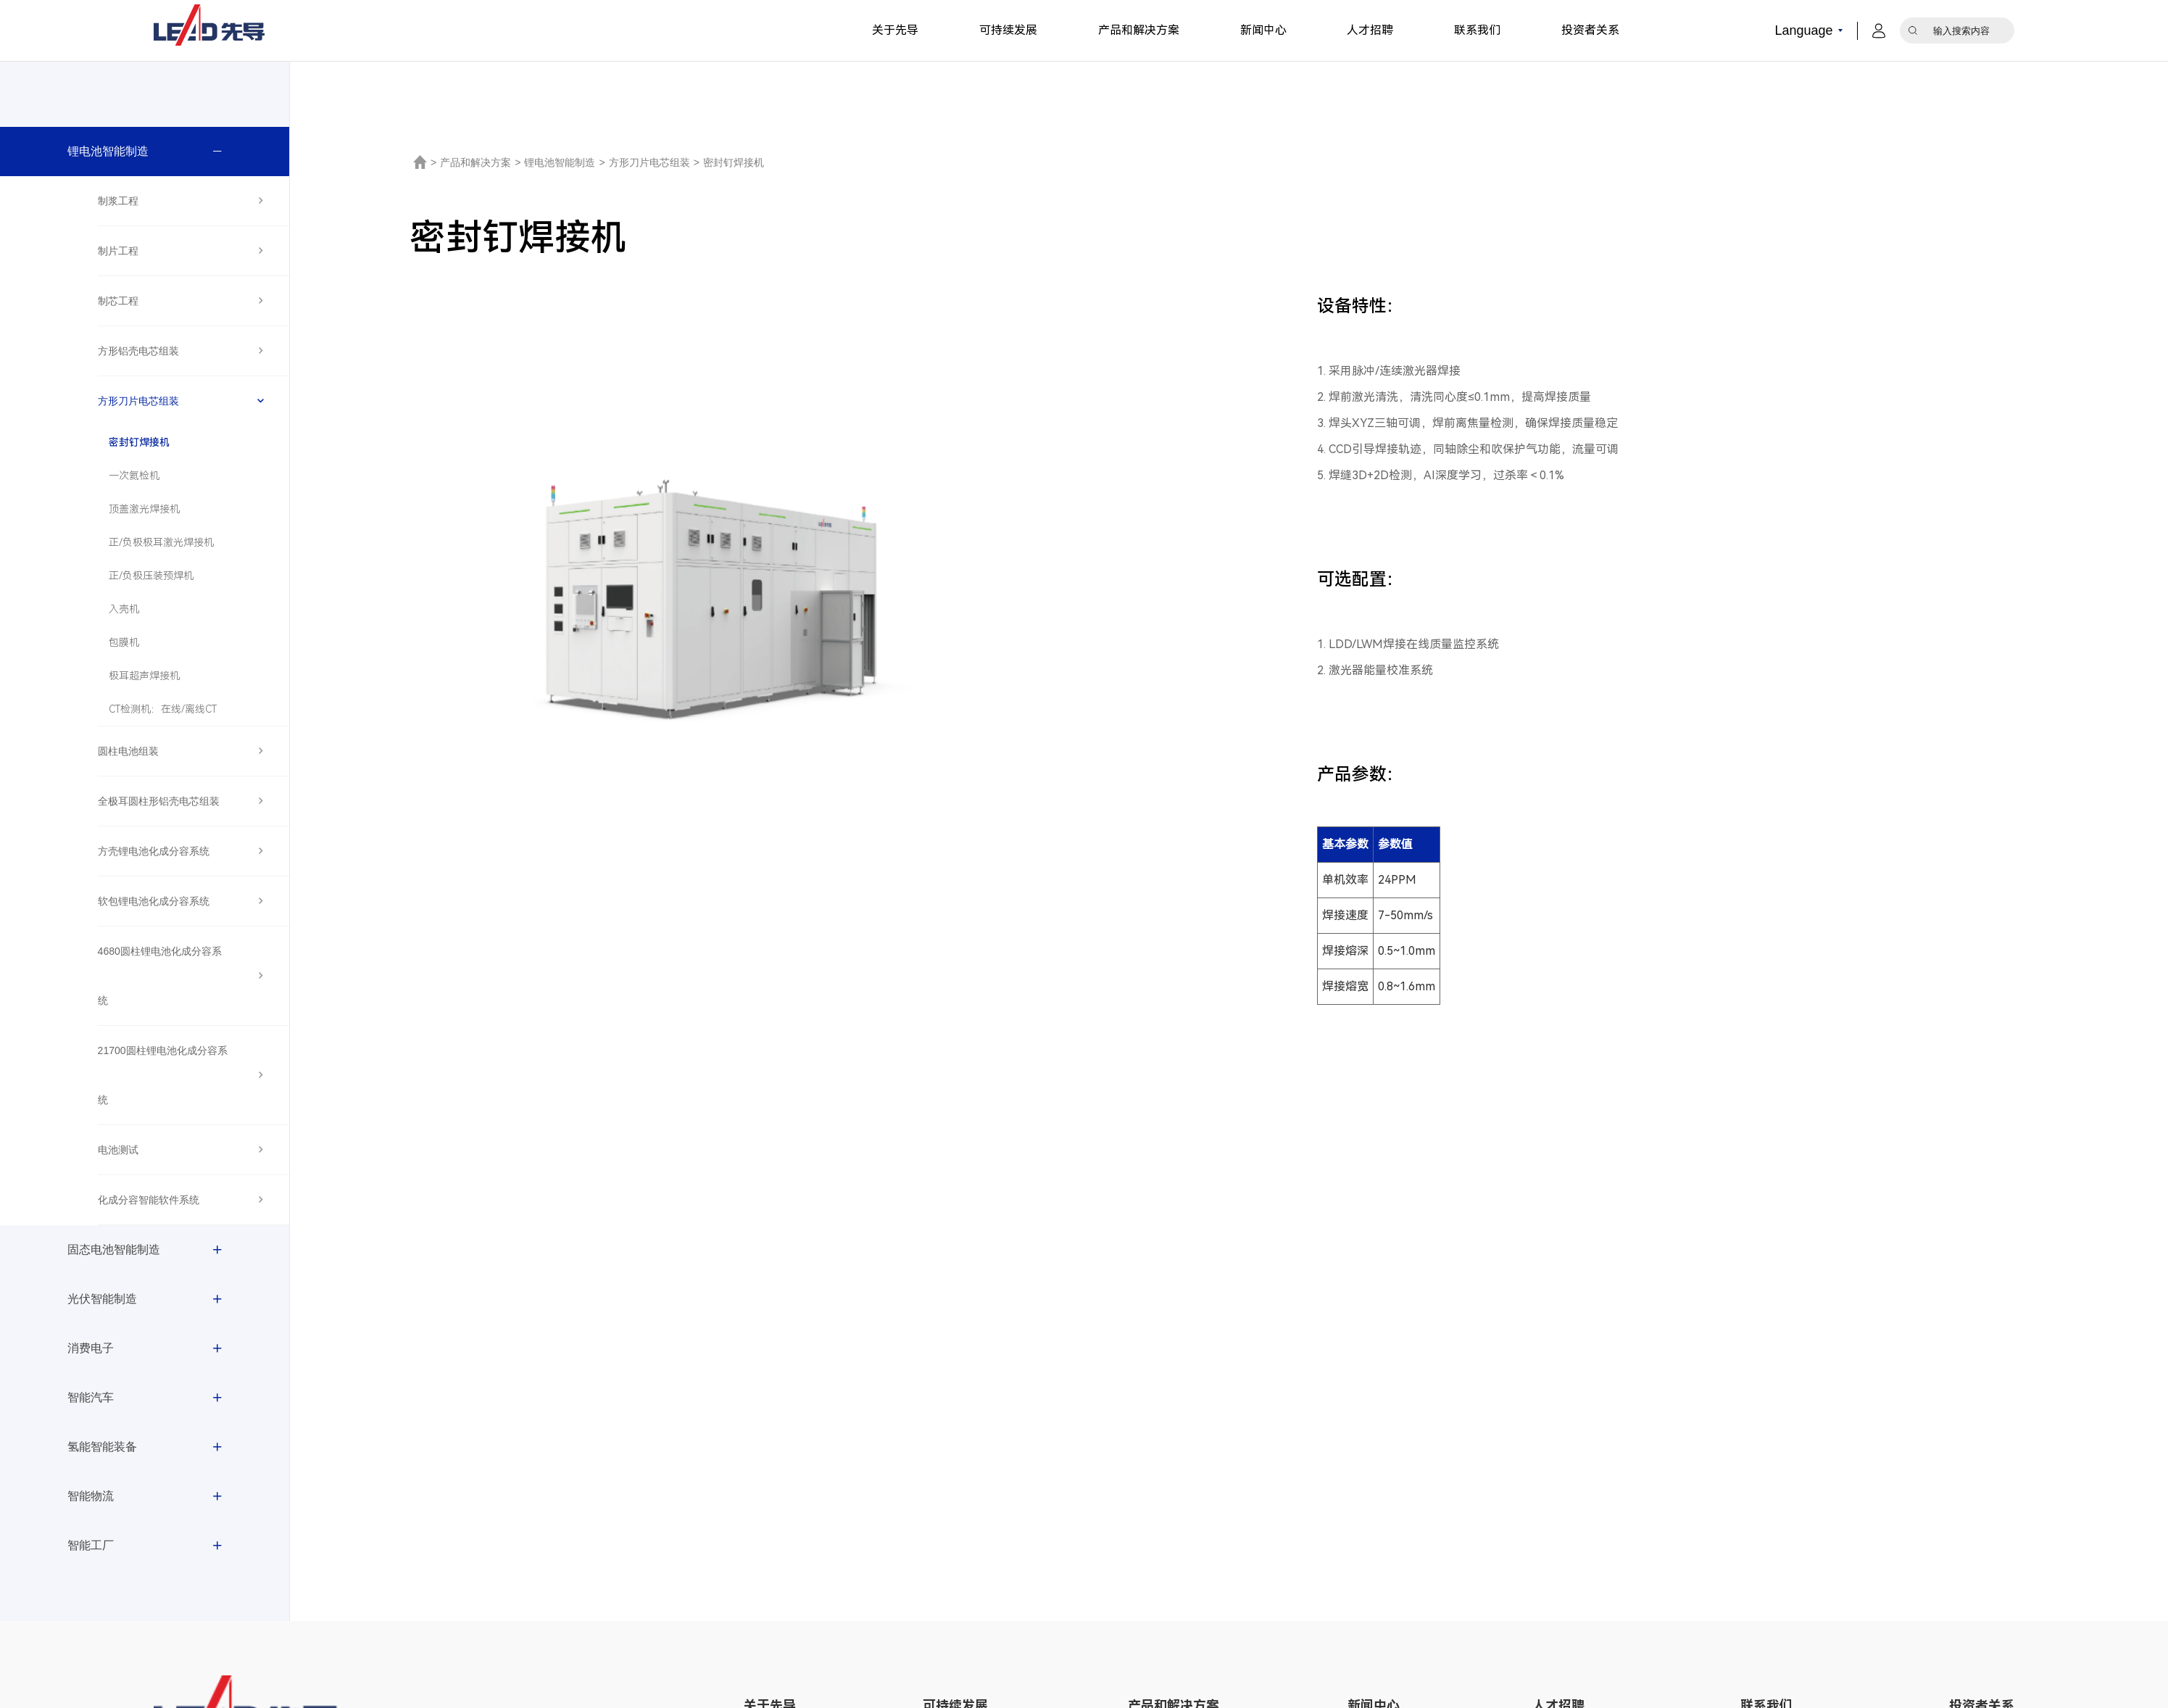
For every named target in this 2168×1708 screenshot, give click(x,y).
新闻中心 (1263, 30)
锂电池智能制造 (108, 151)
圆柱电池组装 (128, 751)
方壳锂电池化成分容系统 (153, 851)
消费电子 (90, 1348)
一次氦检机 (134, 475)
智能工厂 (90, 1545)
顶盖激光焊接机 (144, 509)
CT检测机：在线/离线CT (163, 709)
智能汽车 (90, 1397)
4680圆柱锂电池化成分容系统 (160, 975)
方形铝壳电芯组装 (138, 351)
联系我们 (1477, 30)
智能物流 (90, 1496)
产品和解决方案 (1138, 30)
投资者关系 (1590, 30)
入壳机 (124, 609)
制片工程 (118, 251)
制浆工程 (118, 201)
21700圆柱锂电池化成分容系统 (163, 1075)
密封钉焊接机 (139, 442)
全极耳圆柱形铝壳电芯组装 (159, 801)
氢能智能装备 (102, 1446)
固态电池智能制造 (113, 1249)
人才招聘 (1370, 30)
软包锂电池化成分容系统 (153, 901)
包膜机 (124, 642)
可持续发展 (1008, 30)
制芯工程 (118, 301)
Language (1804, 30)
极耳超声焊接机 (144, 675)
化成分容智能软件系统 (148, 1200)
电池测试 (118, 1150)
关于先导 (895, 30)
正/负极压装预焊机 (151, 575)
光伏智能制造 (102, 1299)
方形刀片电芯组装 (138, 401)
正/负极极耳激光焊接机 (161, 542)
